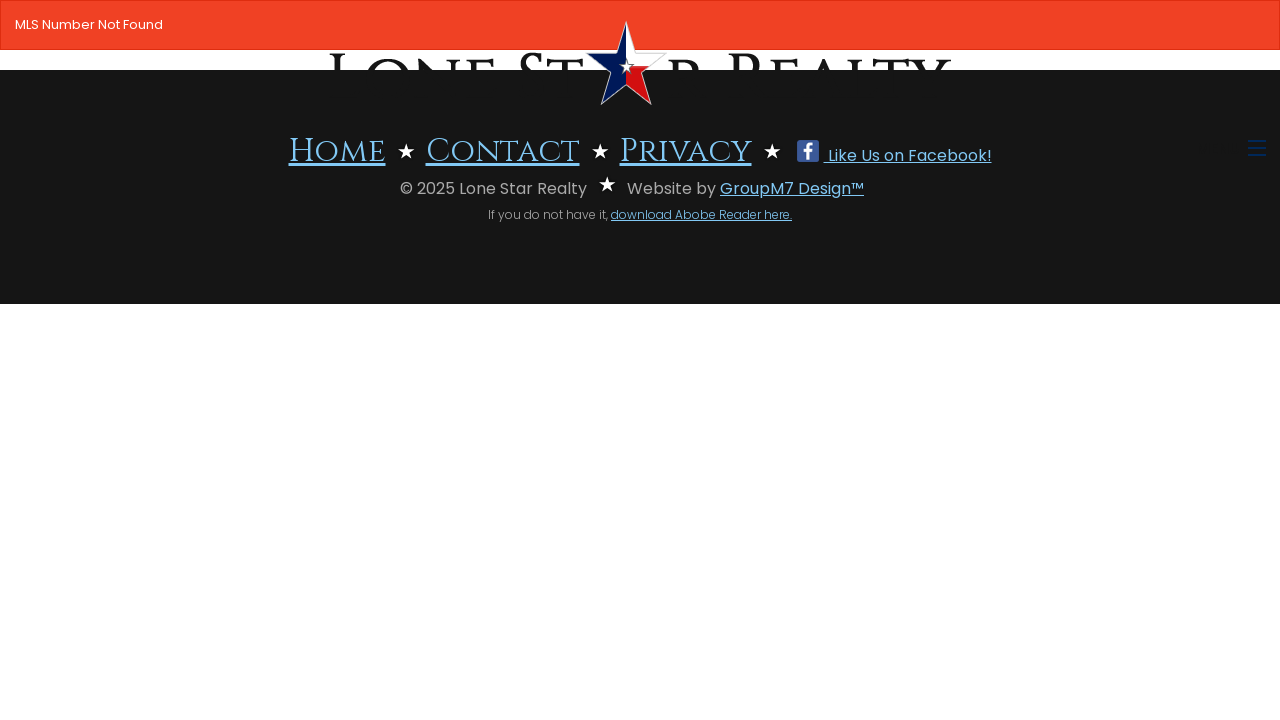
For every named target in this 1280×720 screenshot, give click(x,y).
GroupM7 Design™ (792, 188)
